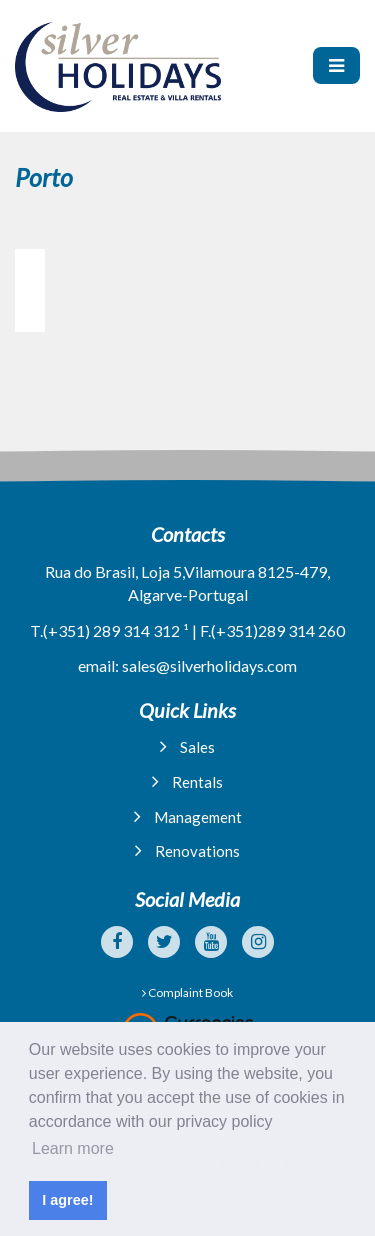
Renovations (187, 850)
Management (188, 816)
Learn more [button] (73, 1148)
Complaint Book (187, 992)
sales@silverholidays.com (209, 665)
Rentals (187, 781)
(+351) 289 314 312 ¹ (116, 630)
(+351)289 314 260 (278, 630)
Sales (187, 746)
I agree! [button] (67, 1200)
